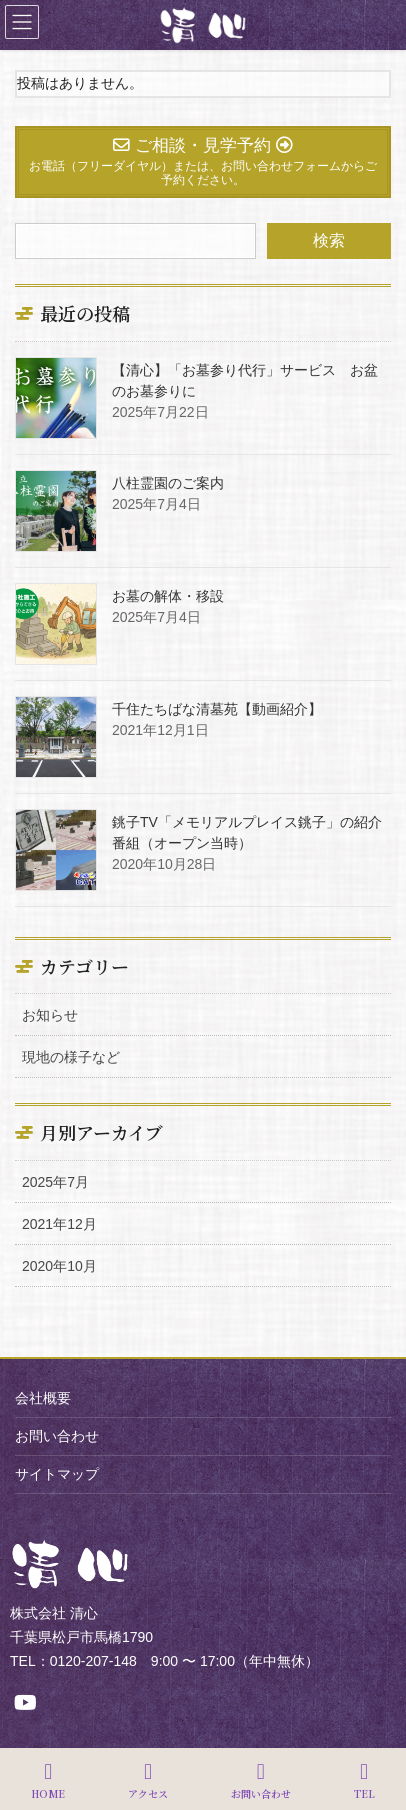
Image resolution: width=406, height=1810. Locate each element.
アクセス (148, 1780)
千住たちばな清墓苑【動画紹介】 (217, 709)
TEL (364, 1780)
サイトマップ (57, 1474)
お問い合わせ (57, 1436)
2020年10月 (59, 1266)
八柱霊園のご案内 (168, 483)
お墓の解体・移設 (168, 596)
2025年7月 (55, 1182)
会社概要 (43, 1398)
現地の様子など (71, 1057)
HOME (48, 1780)
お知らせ (50, 1015)
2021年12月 (59, 1224)
